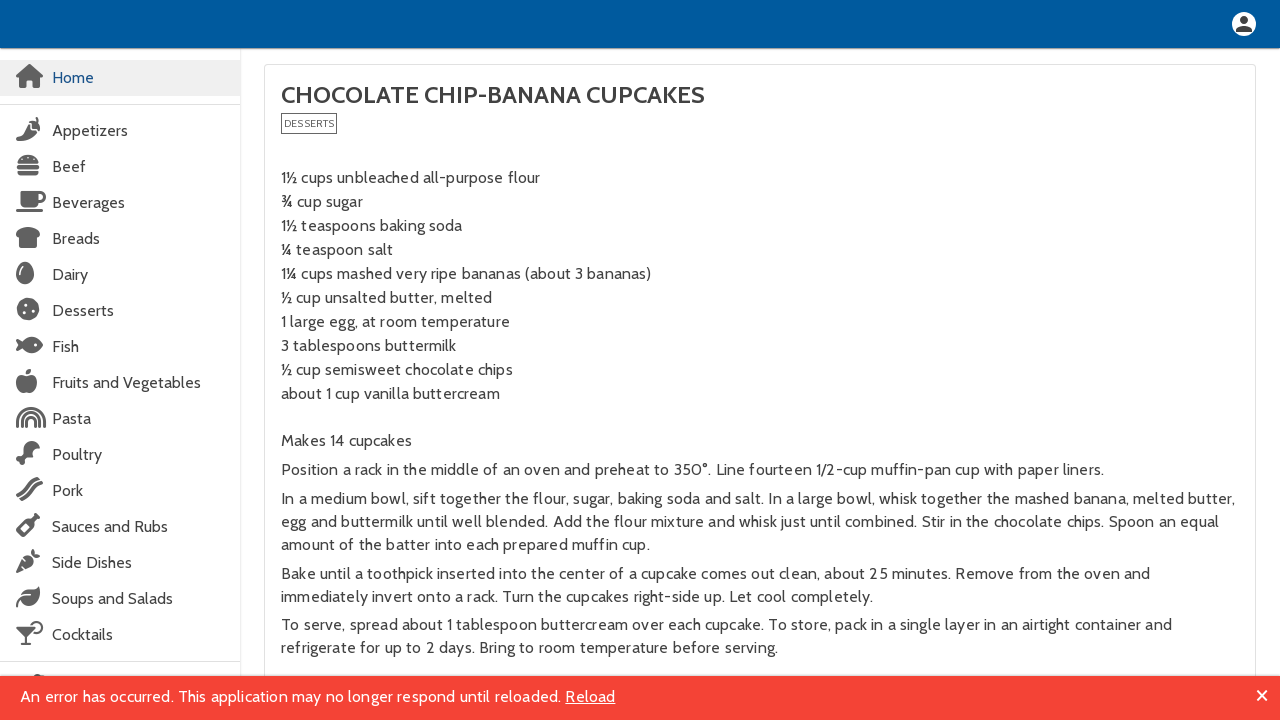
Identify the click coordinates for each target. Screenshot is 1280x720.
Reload (590, 696)
